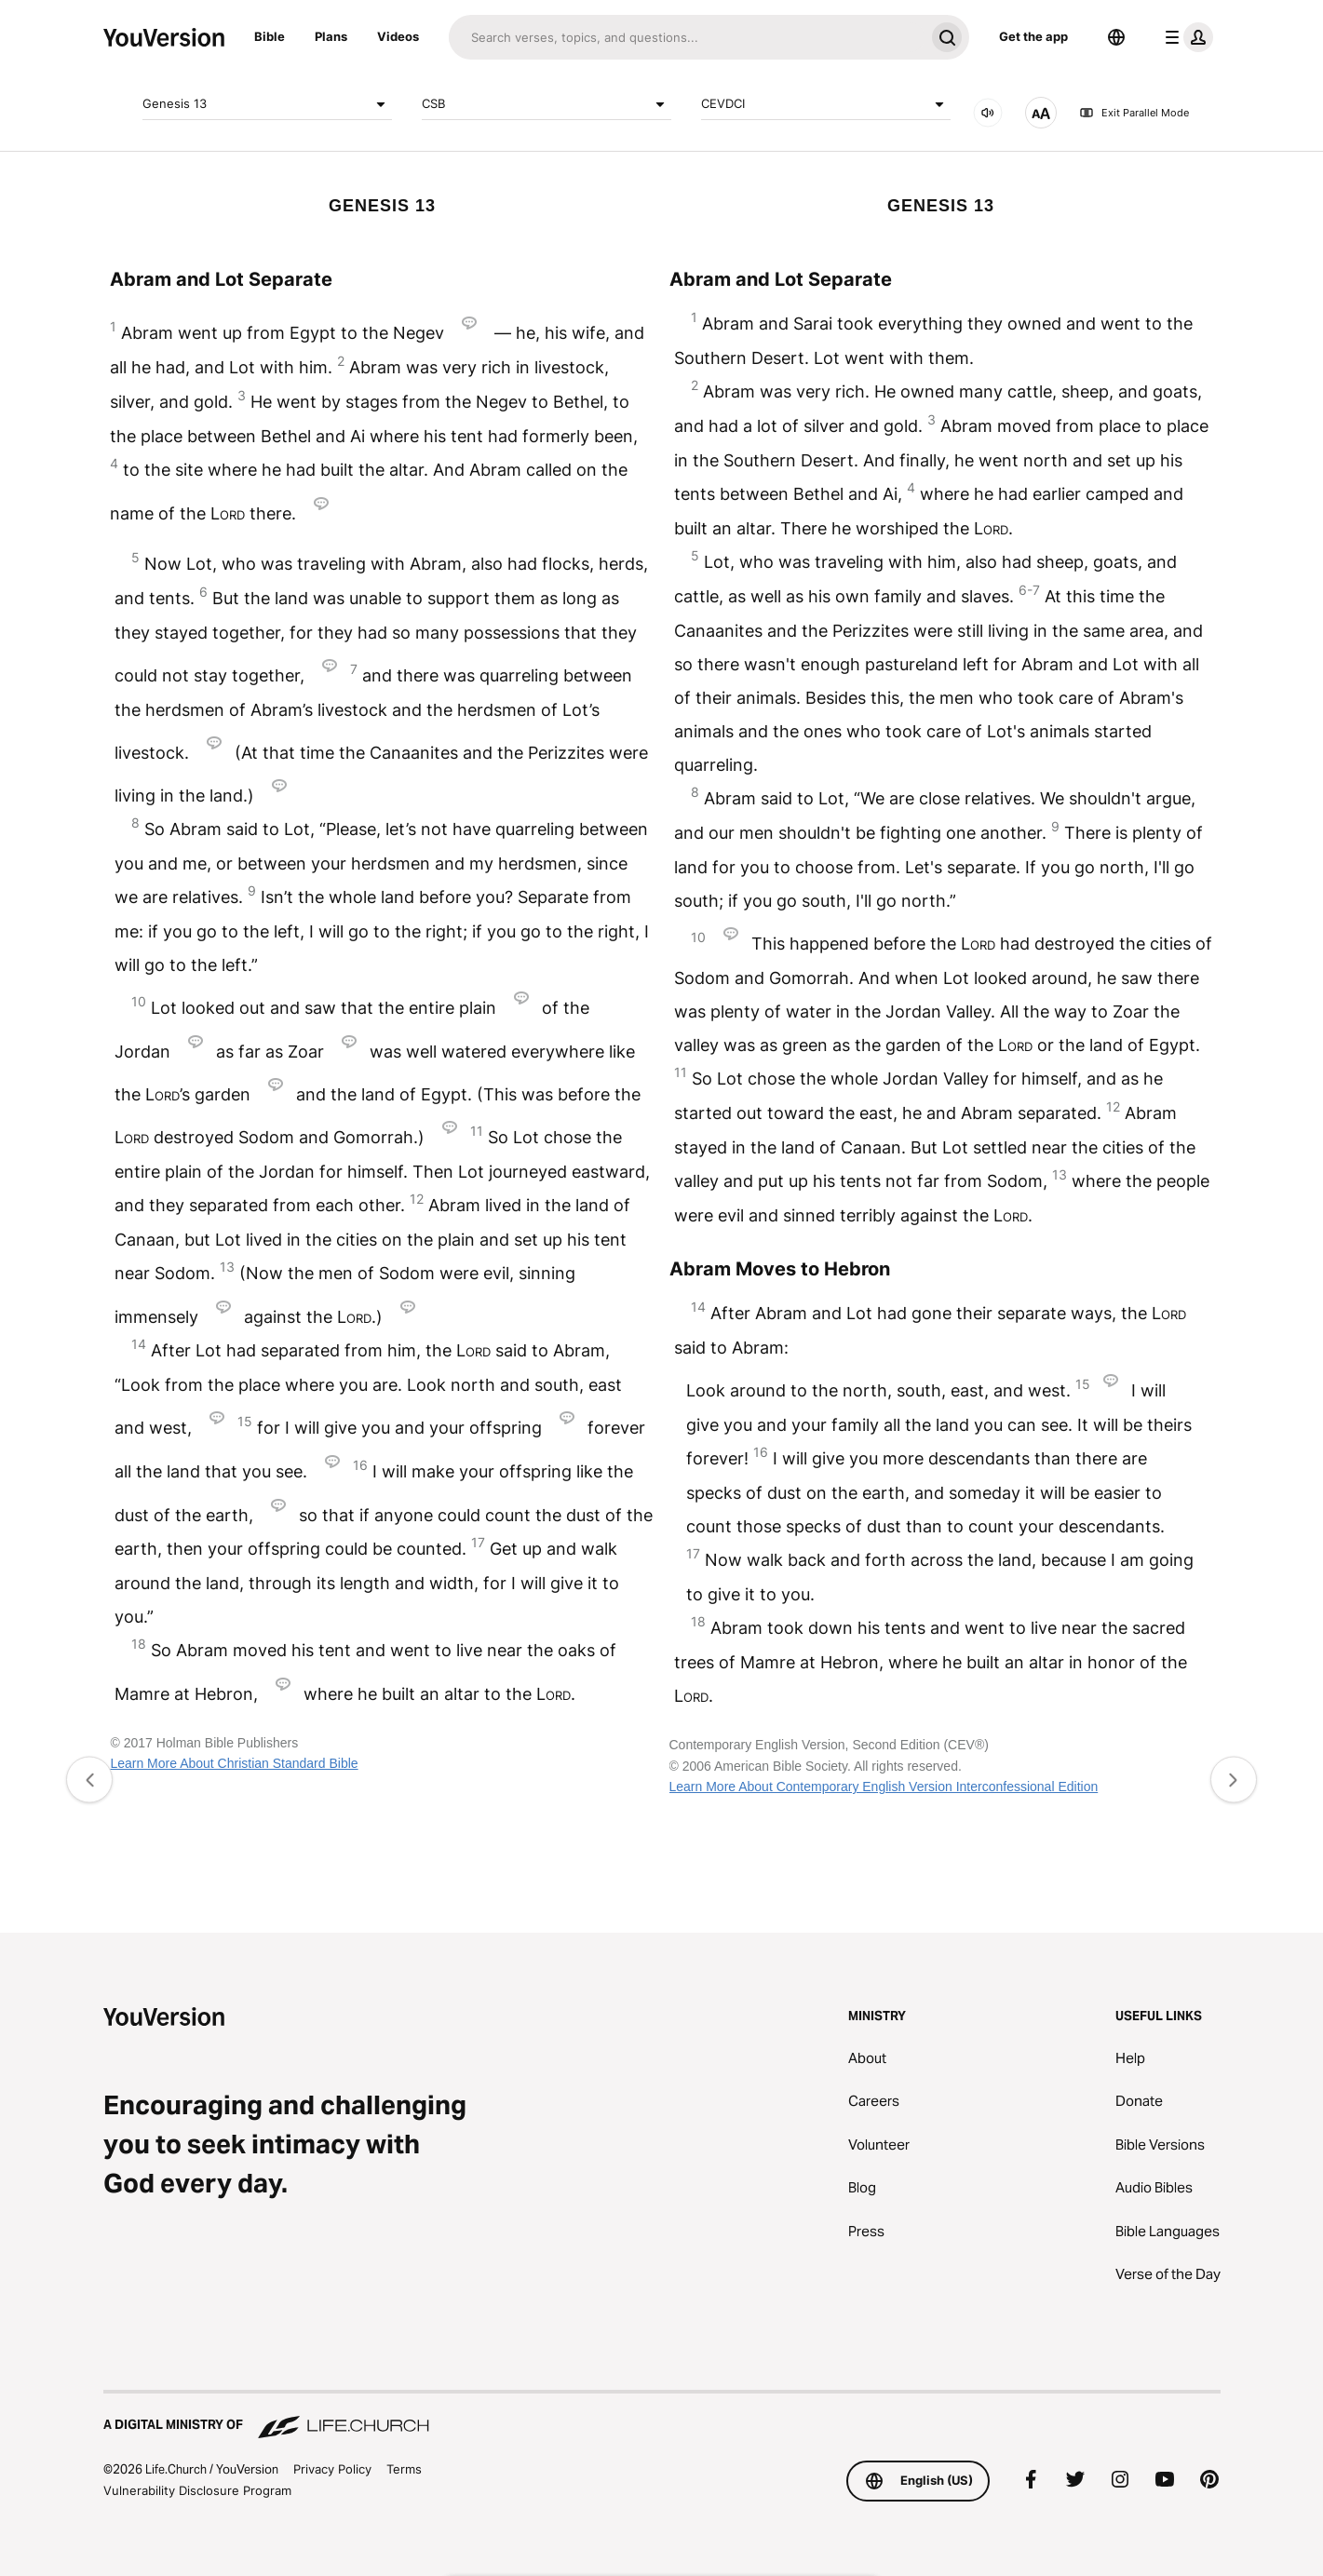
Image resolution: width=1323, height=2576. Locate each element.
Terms (404, 2468)
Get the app (1033, 36)
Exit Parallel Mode (1134, 112)
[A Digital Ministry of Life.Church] (662, 2416)
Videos (398, 36)
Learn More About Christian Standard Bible (234, 1763)
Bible (269, 36)
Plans (331, 36)
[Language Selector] (1116, 37)
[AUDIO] (988, 113)
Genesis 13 (267, 104)
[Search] (687, 37)
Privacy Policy (332, 2468)
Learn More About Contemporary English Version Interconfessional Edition (884, 1786)
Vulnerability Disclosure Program (197, 2490)
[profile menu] (1185, 37)
